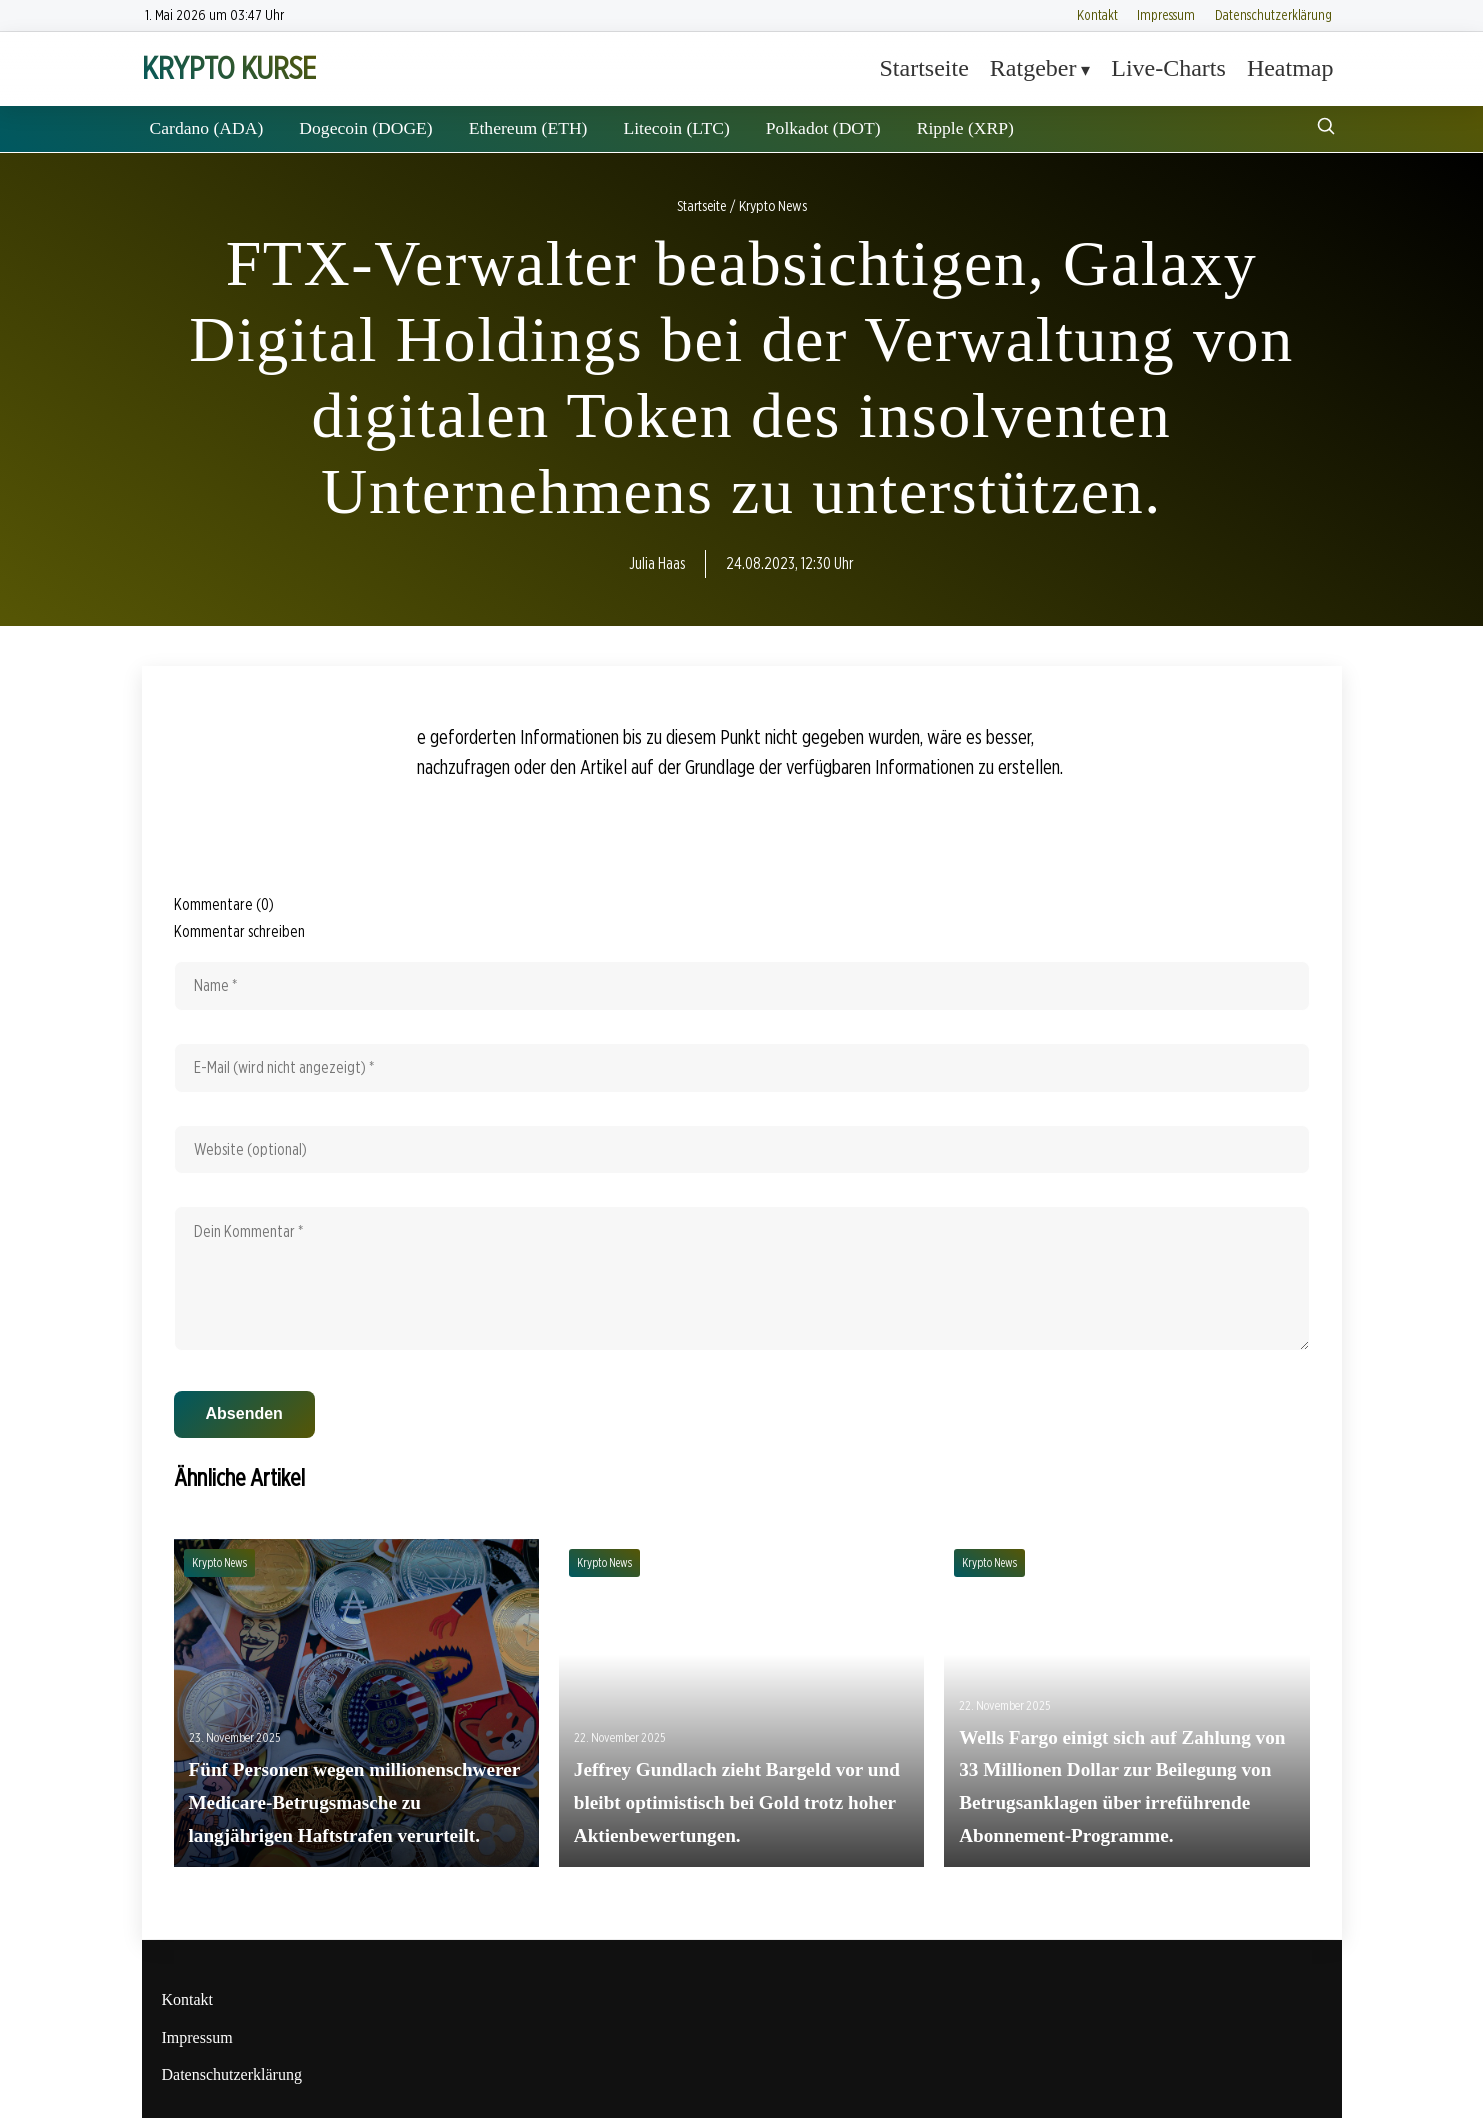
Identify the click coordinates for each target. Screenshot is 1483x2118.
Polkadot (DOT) (823, 128)
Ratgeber (1033, 68)
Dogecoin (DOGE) (365, 128)
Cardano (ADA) (207, 128)
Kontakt (1097, 14)
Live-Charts (1168, 68)
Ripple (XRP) (965, 128)
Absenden (244, 1413)
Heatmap (1290, 68)
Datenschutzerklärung (1273, 14)
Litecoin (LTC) (676, 128)
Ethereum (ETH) (528, 128)
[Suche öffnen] (1326, 128)
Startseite (924, 68)
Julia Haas (657, 563)
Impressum (1166, 14)
